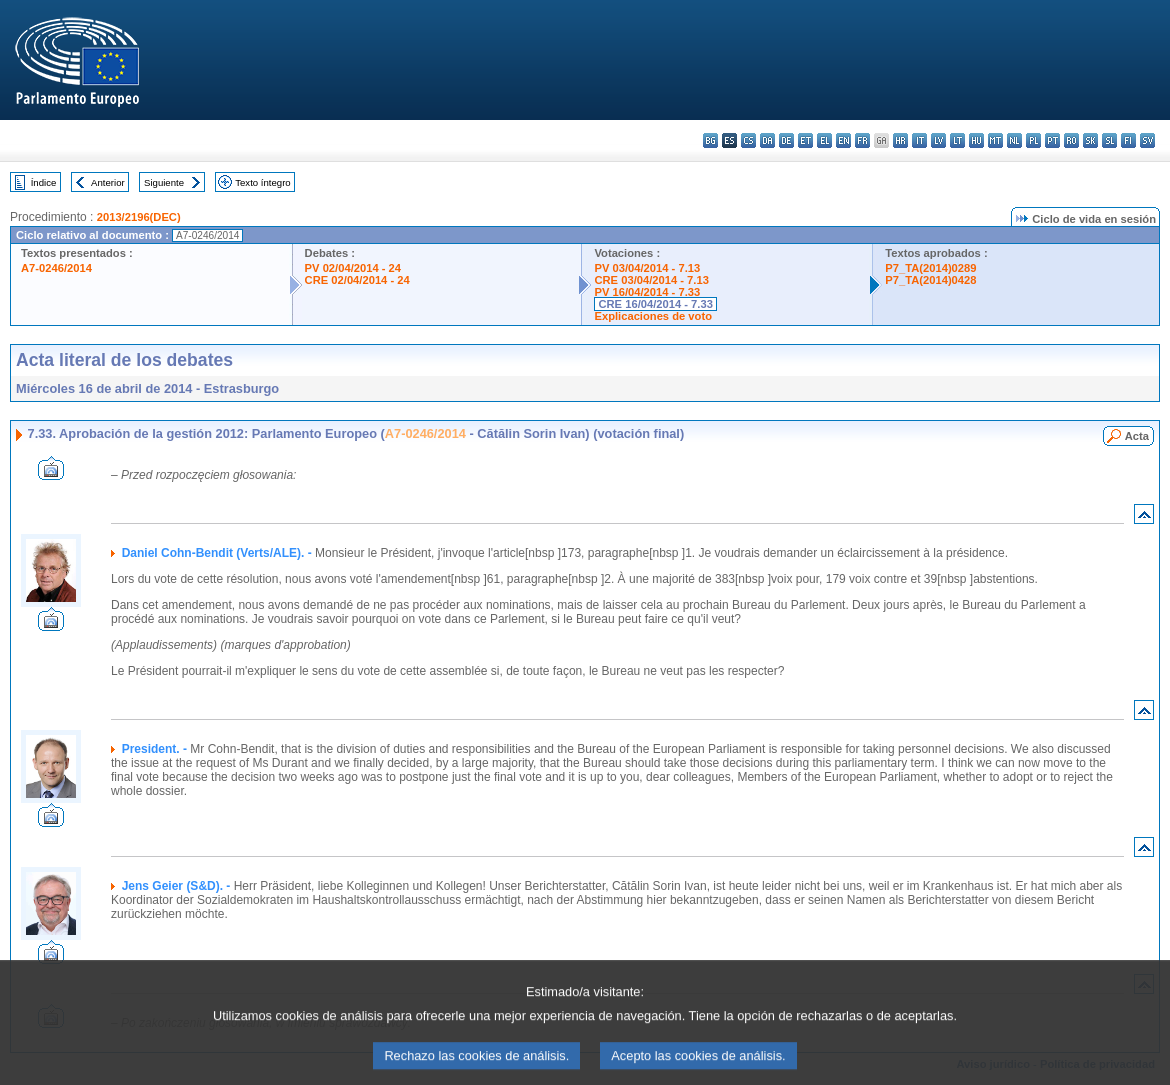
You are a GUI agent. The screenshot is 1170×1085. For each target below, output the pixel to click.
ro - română (1071, 140)
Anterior (108, 182)
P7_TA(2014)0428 (930, 280)
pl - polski (1033, 140)
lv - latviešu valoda (938, 140)
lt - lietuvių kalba (957, 140)
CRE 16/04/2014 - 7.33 (655, 304)
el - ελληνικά (824, 140)
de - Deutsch (786, 140)
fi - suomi (1128, 140)
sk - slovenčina (1090, 140)
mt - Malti (995, 140)
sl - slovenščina (1109, 140)
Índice (44, 182)
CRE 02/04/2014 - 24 (357, 280)
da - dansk (767, 140)
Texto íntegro (262, 182)
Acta (1137, 436)
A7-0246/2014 (56, 268)
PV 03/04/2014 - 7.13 (647, 268)
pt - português (1052, 140)
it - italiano (919, 140)
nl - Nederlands (1014, 140)
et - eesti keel (805, 140)
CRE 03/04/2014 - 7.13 (651, 280)
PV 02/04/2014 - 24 (353, 268)
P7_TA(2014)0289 (930, 268)
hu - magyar (976, 140)
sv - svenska (1147, 140)
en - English (843, 140)
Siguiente (164, 182)
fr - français (862, 140)
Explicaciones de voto (653, 316)
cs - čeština (748, 140)
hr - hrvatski (900, 140)
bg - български (710, 140)
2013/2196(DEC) (139, 217)
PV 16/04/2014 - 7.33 (647, 292)
